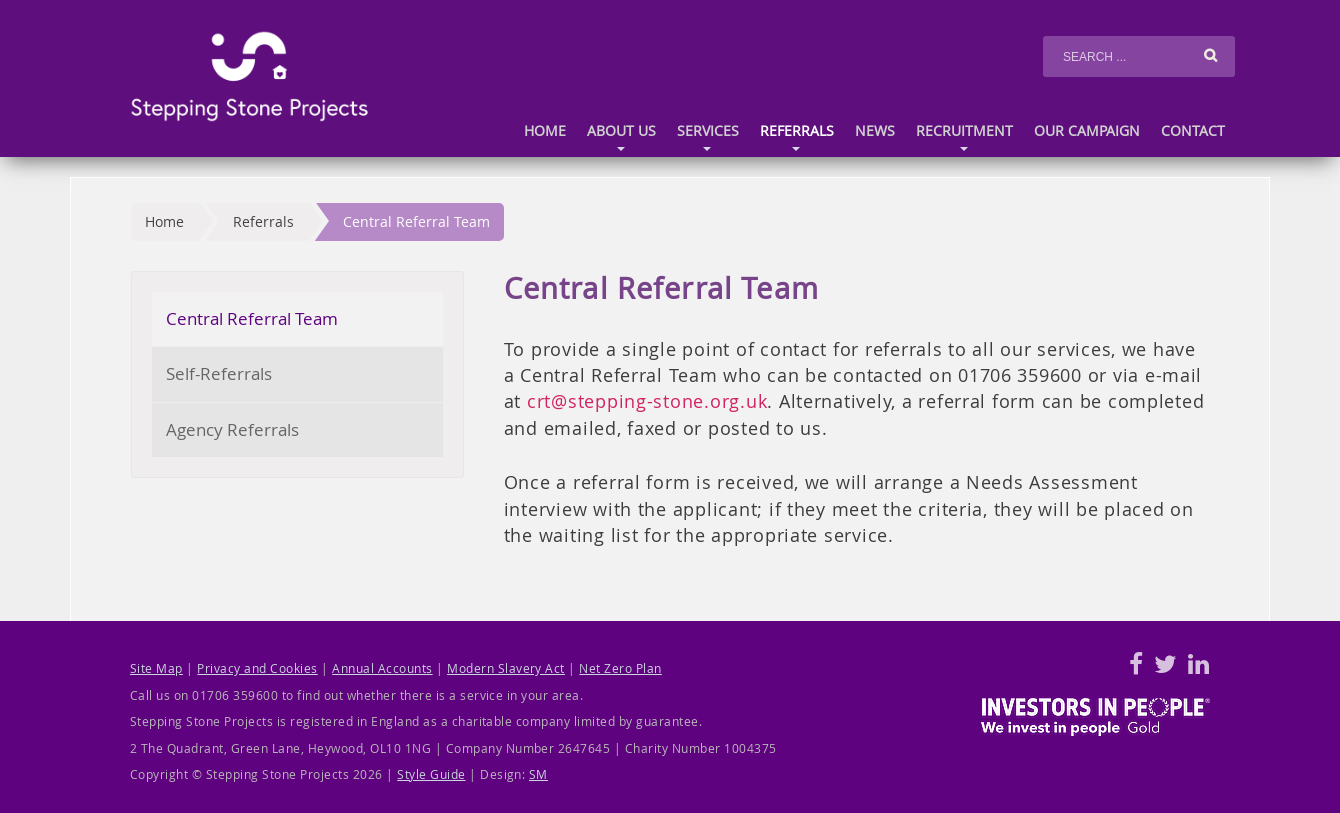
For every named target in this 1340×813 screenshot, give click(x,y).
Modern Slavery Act (506, 668)
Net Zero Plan (620, 668)
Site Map (156, 668)
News (875, 131)
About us (621, 138)
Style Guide (431, 774)
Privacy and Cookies (257, 668)
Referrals (797, 138)
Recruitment (964, 138)
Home (545, 131)
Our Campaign (1087, 131)
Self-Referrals (219, 373)
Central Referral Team (416, 221)
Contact (1193, 131)
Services (708, 138)
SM (538, 774)
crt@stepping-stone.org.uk (647, 401)
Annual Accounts (382, 668)
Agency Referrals (232, 429)
